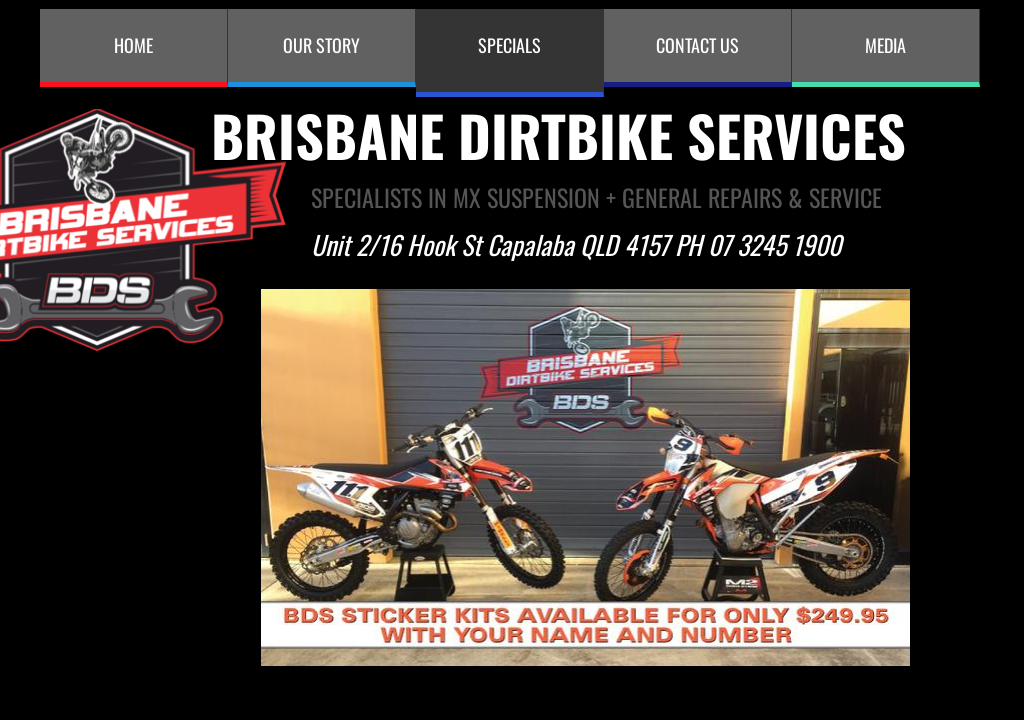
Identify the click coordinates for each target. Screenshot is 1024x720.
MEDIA (885, 45)
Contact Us (697, 45)
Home (133, 45)
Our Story (321, 45)
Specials (509, 45)
